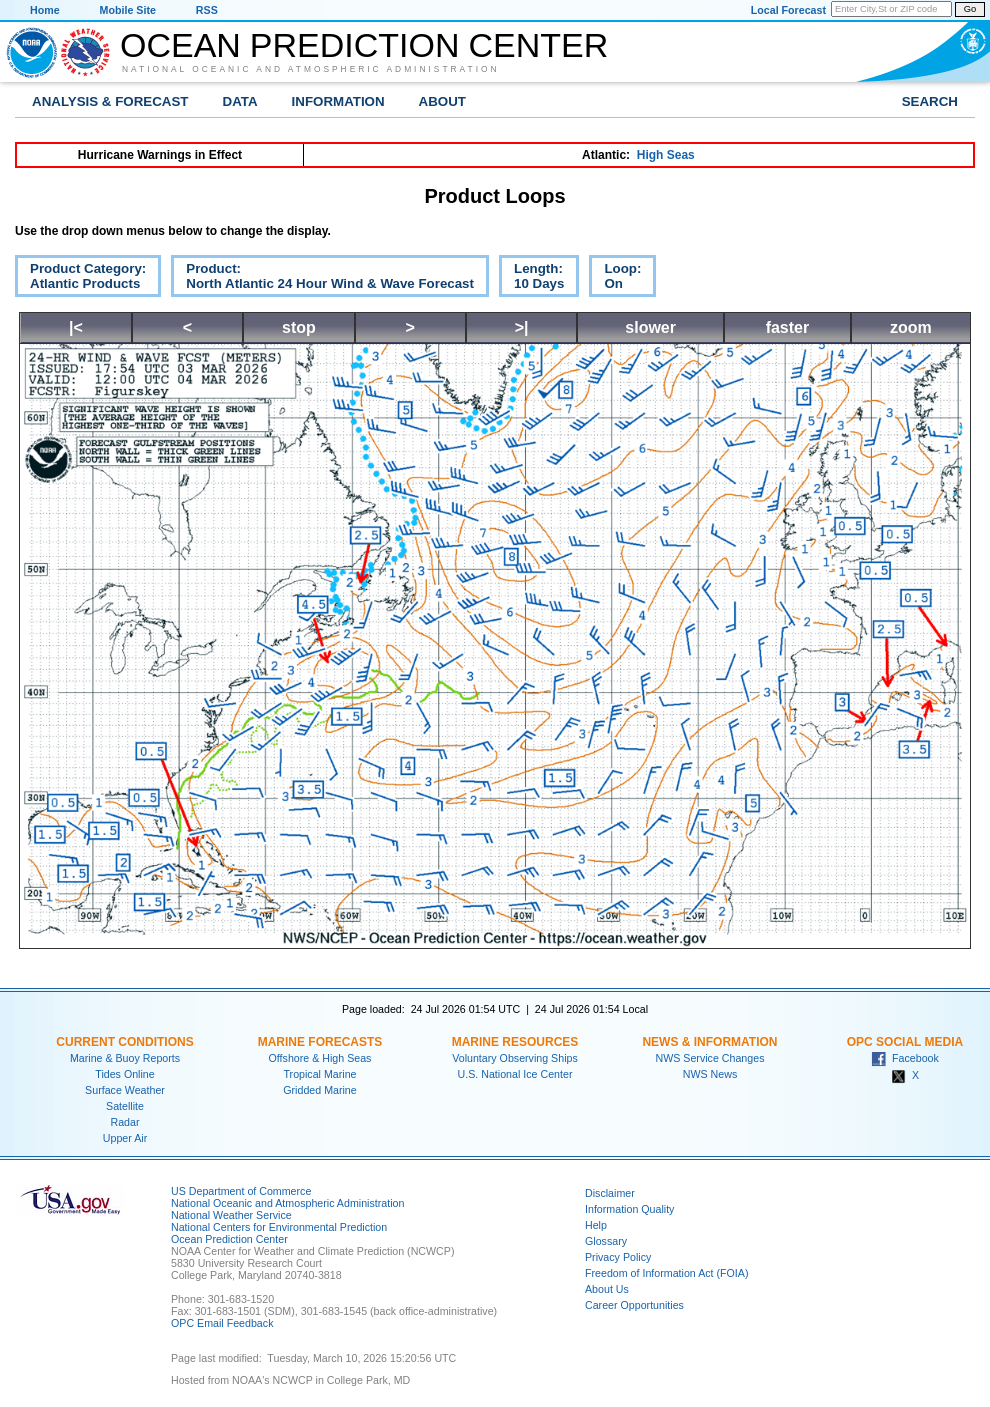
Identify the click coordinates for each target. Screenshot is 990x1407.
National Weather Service (231, 1215)
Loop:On (615, 279)
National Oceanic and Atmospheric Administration (311, 69)
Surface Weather (125, 1090)
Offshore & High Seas (320, 1058)
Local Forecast (788, 10)
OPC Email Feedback (222, 1323)
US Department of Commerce (241, 1191)
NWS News (710, 1074)
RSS (207, 10)
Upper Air (125, 1138)
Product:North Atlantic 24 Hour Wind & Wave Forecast (322, 279)
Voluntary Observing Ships (515, 1058)
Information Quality (629, 1209)
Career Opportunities (634, 1305)
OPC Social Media (905, 1042)
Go (970, 9)
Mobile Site (128, 10)
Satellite (125, 1106)
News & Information (709, 1042)
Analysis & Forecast (110, 101)
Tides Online (124, 1074)
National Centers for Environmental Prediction (279, 1227)
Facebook (905, 1058)
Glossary (606, 1241)
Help (596, 1225)
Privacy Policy (618, 1257)
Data (240, 101)
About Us (607, 1289)
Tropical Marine (319, 1074)
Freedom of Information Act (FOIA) (666, 1273)
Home (45, 10)
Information (338, 101)
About (442, 101)
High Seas (666, 155)
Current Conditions (124, 1042)
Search (930, 101)
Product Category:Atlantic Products (80, 279)
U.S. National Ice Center (515, 1074)
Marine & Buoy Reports (125, 1058)
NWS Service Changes (710, 1058)
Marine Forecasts (320, 1042)
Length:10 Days (531, 279)
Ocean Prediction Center (364, 45)
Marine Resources (515, 1042)
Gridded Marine (319, 1090)
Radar (124, 1122)
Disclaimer (610, 1193)
